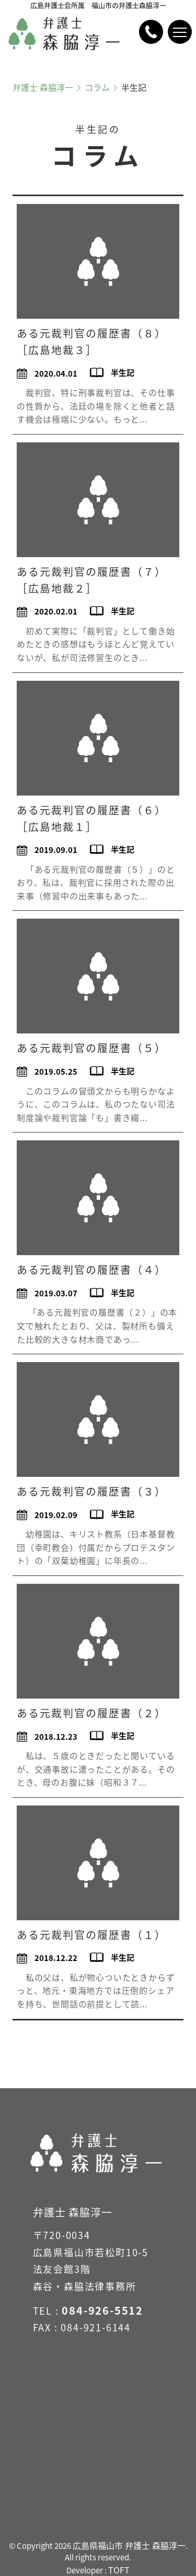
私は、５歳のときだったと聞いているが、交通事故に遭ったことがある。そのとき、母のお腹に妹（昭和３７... (96, 1768)
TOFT (119, 2569)
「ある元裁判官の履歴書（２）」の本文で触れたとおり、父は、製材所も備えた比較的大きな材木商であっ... (97, 1325)
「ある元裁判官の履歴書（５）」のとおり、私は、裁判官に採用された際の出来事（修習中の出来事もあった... (96, 882)
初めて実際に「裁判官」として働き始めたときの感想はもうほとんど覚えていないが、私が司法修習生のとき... (96, 644)
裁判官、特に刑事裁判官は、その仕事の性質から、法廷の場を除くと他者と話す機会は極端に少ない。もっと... (96, 405)
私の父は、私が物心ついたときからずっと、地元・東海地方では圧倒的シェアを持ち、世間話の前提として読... (96, 1990)
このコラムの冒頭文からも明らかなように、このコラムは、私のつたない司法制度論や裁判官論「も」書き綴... (96, 1104)
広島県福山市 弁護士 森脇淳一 (129, 2545)
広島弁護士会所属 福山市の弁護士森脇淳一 (98, 5)
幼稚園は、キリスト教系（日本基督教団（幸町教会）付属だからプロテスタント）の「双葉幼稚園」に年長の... (96, 1547)
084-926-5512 (102, 2310)
